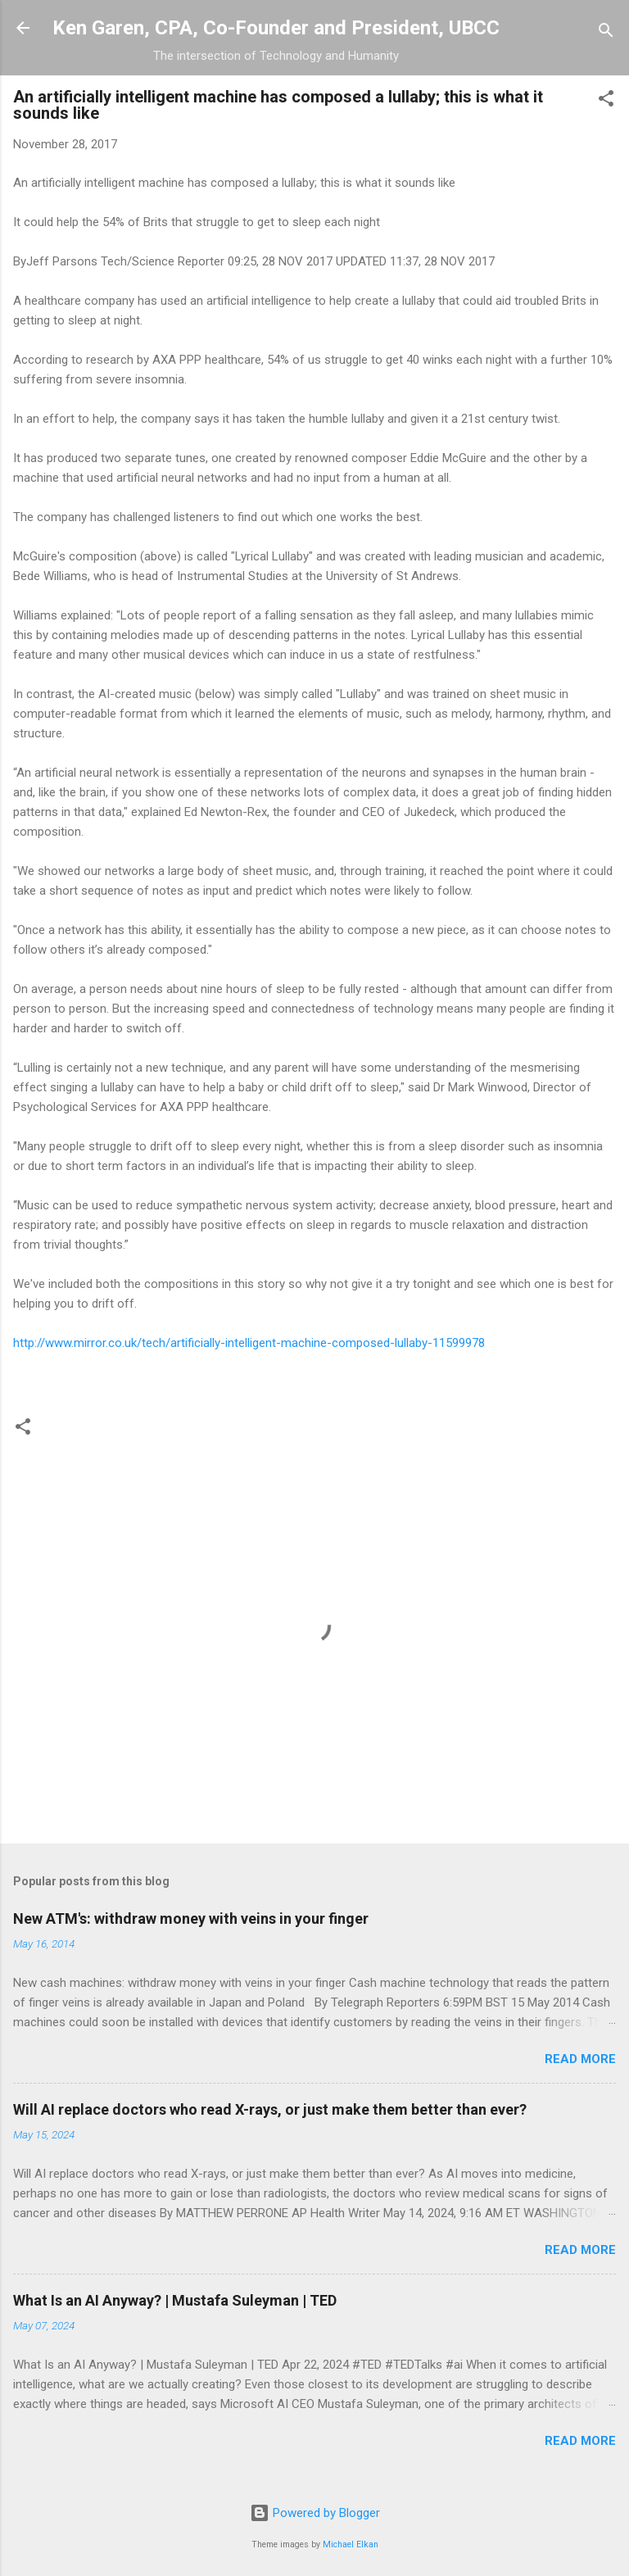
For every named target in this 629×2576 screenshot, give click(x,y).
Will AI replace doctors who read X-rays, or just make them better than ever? (270, 2109)
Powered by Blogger (315, 2513)
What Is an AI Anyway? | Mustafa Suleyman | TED (175, 2300)
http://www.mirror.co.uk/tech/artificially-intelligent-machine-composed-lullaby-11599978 (249, 1343)
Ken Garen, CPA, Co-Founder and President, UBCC (276, 27)
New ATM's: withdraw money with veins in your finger (191, 1918)
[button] (606, 101)
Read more (580, 2059)
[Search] (606, 33)
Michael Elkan (350, 2544)
